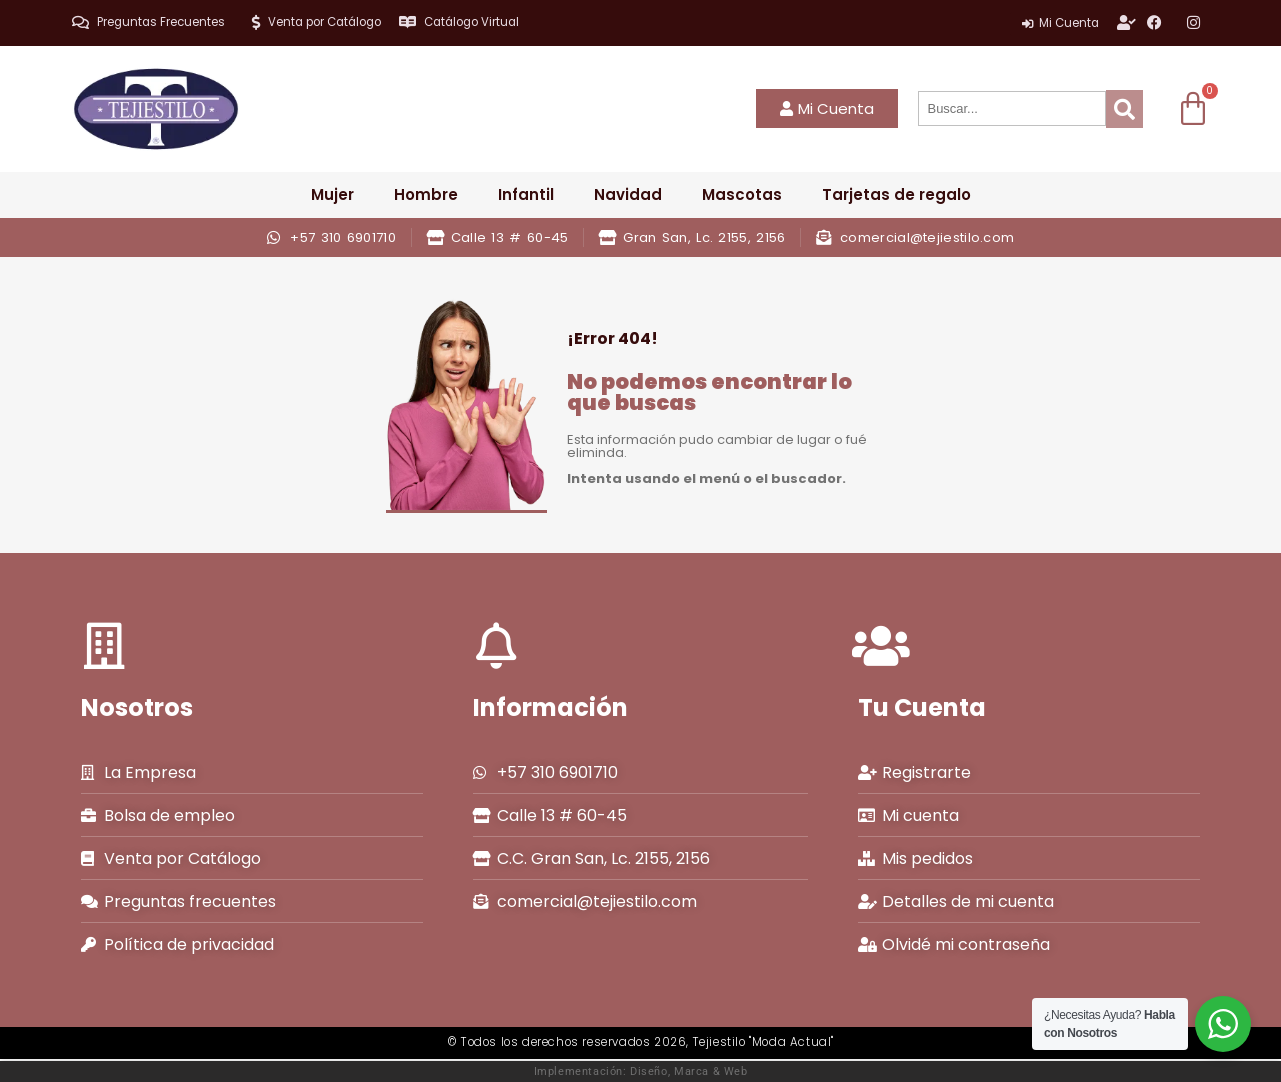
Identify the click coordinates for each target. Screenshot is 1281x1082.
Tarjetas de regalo (896, 194)
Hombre (426, 194)
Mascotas (742, 194)
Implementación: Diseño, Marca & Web (641, 1071)
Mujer (332, 194)
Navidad (628, 194)
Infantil (526, 194)
